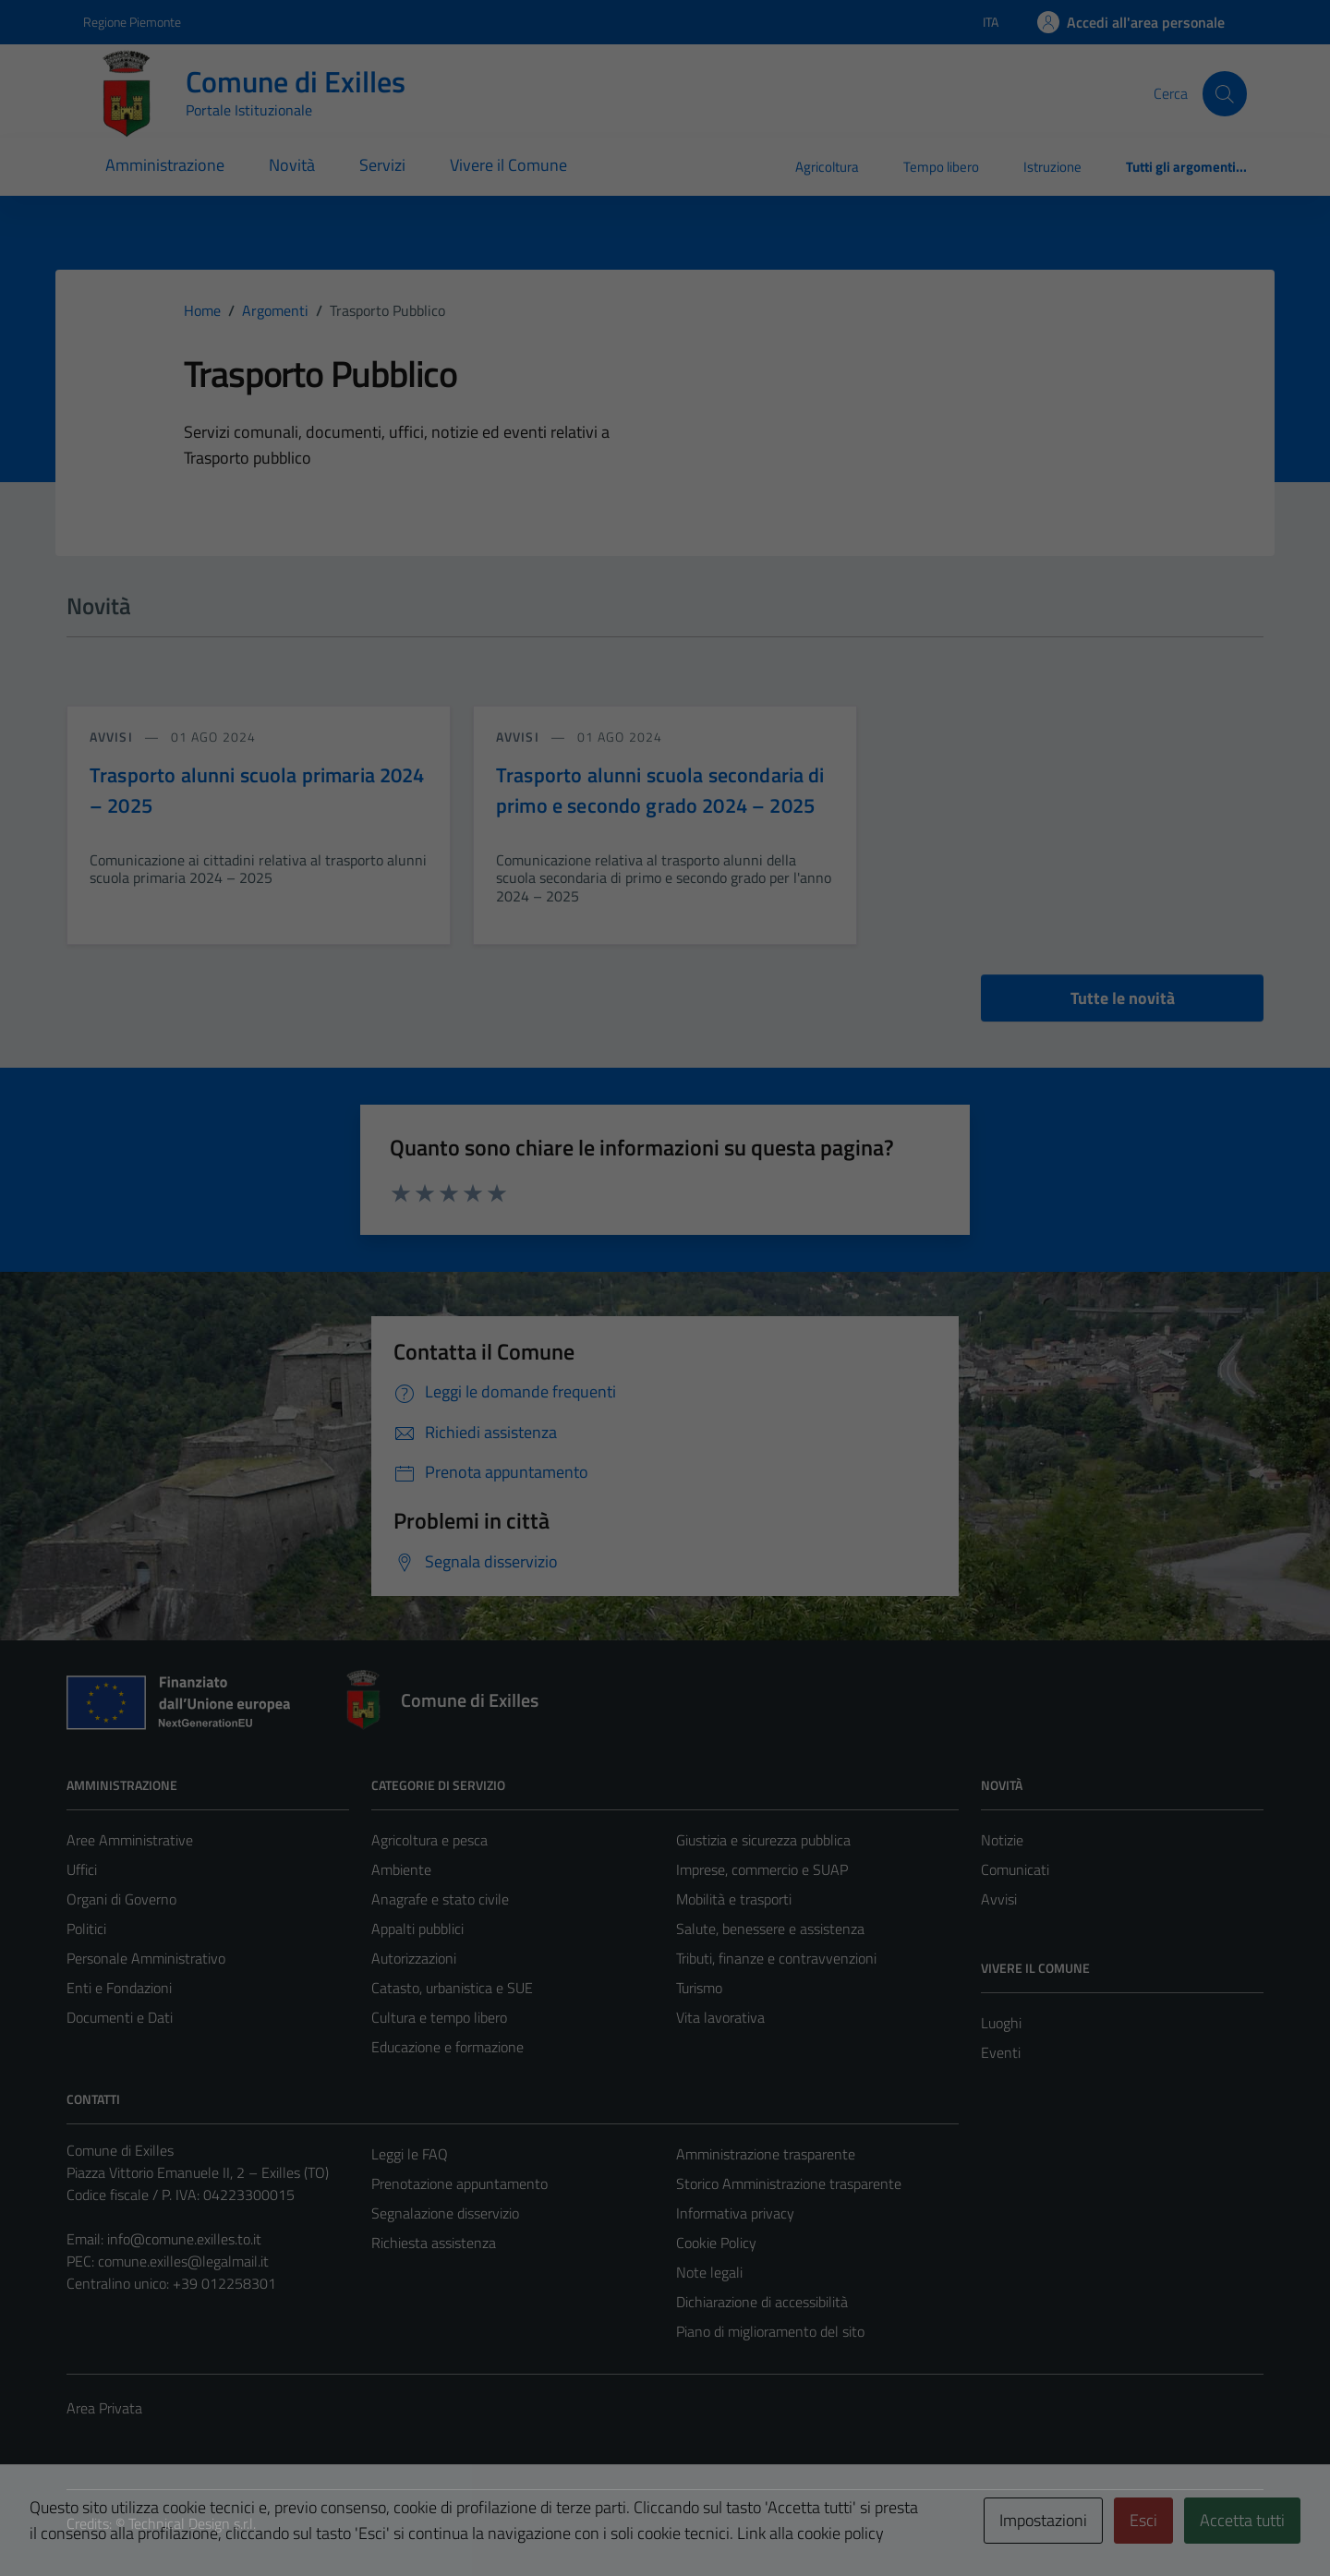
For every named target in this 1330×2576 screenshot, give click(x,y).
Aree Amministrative (129, 1840)
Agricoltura (827, 166)
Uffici (81, 1869)
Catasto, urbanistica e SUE (452, 1988)
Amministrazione (164, 164)
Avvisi (999, 1899)
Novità (292, 164)
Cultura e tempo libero (439, 2017)
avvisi (113, 736)
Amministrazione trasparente (765, 2154)
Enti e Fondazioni (119, 1988)
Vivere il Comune (508, 164)
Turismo (699, 1988)
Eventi (1001, 2052)
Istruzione (1052, 166)
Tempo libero (941, 166)
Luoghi (1001, 2023)
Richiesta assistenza (433, 2242)
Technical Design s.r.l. (192, 2523)
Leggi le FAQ (409, 2154)
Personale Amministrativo (145, 1958)
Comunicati (1015, 1869)
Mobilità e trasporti (734, 1899)
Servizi (382, 164)
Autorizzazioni (413, 1958)
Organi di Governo (121, 1899)
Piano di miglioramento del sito (770, 2331)
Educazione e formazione (447, 2047)
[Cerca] (1225, 93)
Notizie (1002, 1840)
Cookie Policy (716, 2242)
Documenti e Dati (119, 2017)
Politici (86, 1928)
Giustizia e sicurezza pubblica (763, 1840)
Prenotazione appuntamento (459, 2183)
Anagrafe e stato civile (440, 1899)
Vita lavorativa (720, 2017)
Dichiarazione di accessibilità (762, 2302)
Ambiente (401, 1869)
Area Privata (104, 2408)
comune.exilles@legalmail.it (183, 2261)
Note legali (709, 2272)
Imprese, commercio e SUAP (762, 1869)
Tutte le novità (1122, 998)
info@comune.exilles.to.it (184, 2239)
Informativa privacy (735, 2213)
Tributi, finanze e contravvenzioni (776, 1958)
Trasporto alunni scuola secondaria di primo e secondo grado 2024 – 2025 (660, 789)
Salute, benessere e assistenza (770, 1928)
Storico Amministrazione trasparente (788, 2183)
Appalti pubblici (417, 1928)
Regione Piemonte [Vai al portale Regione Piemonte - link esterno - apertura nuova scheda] (132, 21)
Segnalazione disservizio (445, 2213)
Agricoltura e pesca (429, 1840)
